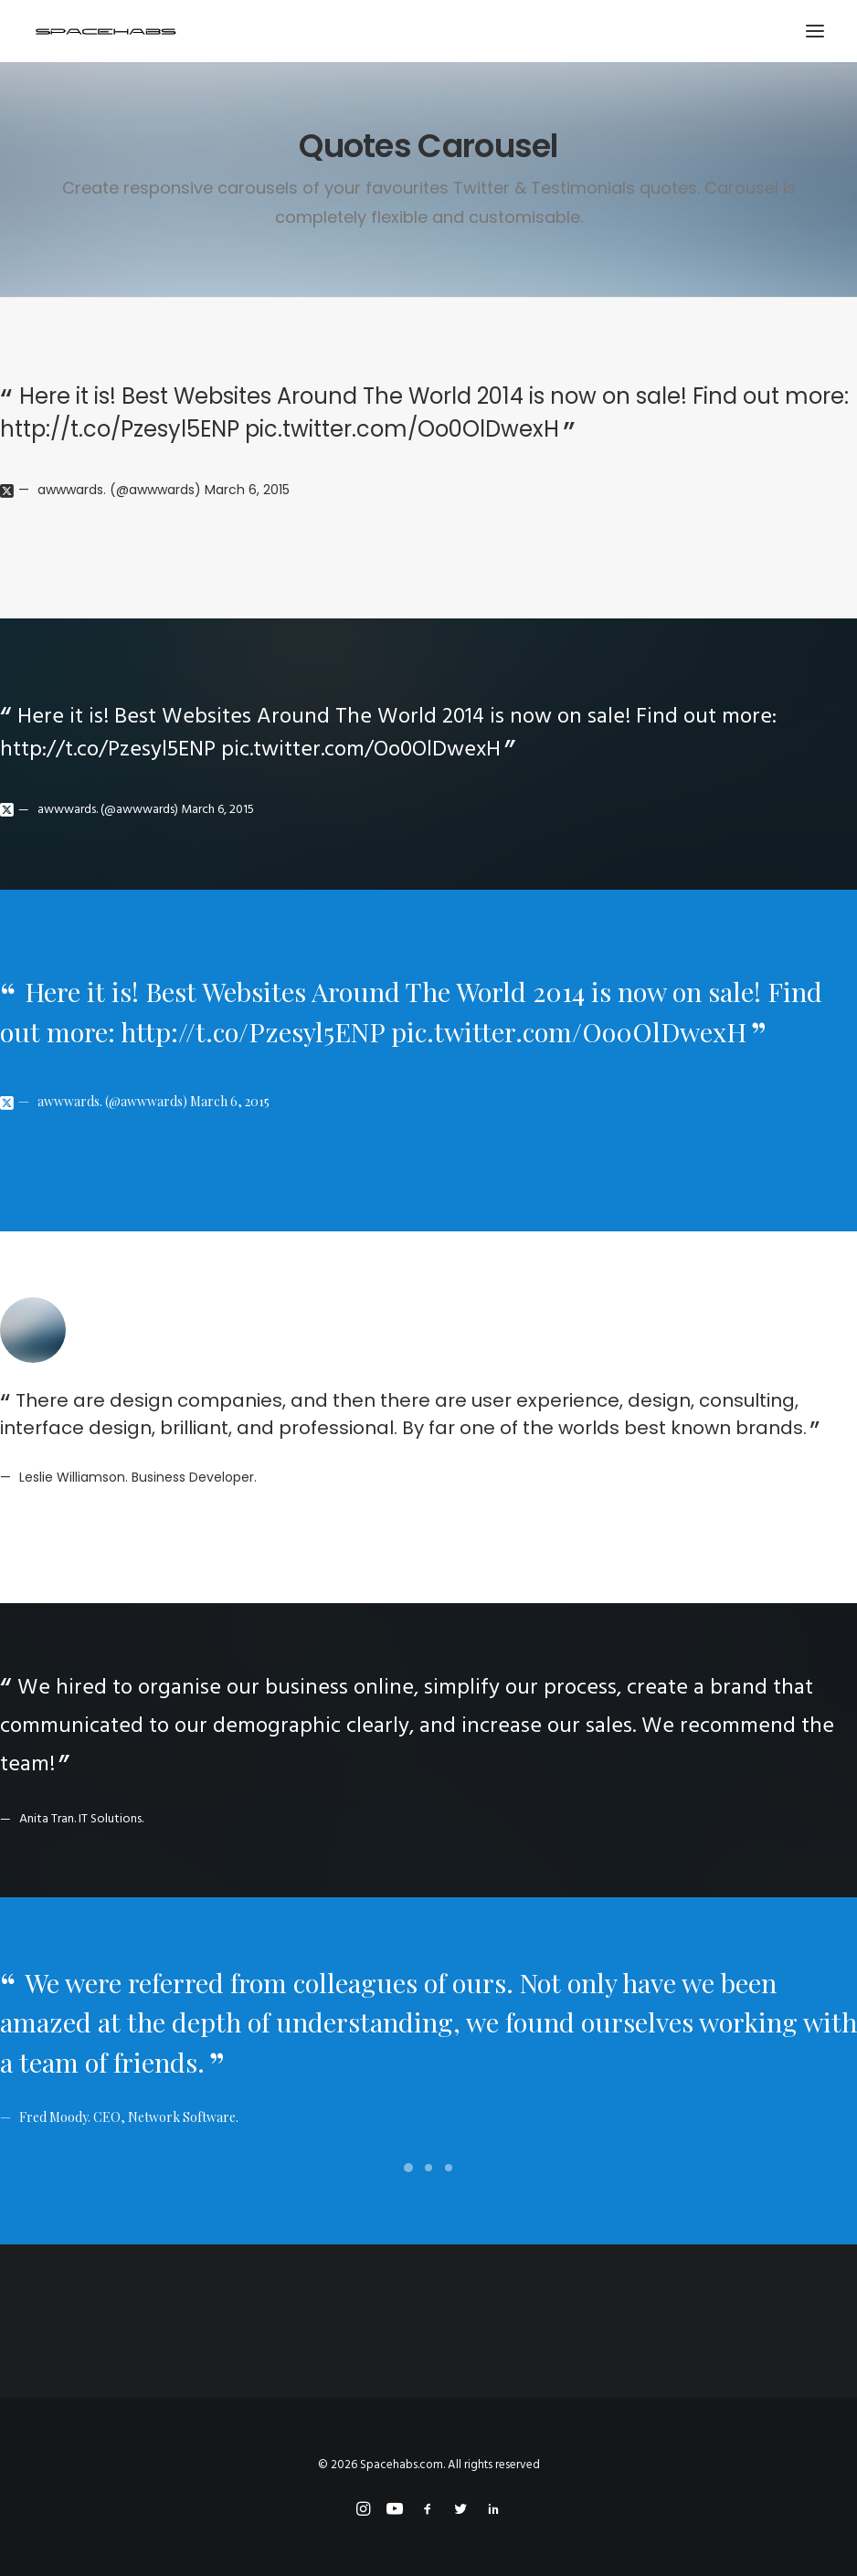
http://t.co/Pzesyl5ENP (120, 429)
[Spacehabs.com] (106, 31)
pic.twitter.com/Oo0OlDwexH (401, 429)
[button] (815, 31)
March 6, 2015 (247, 489)
